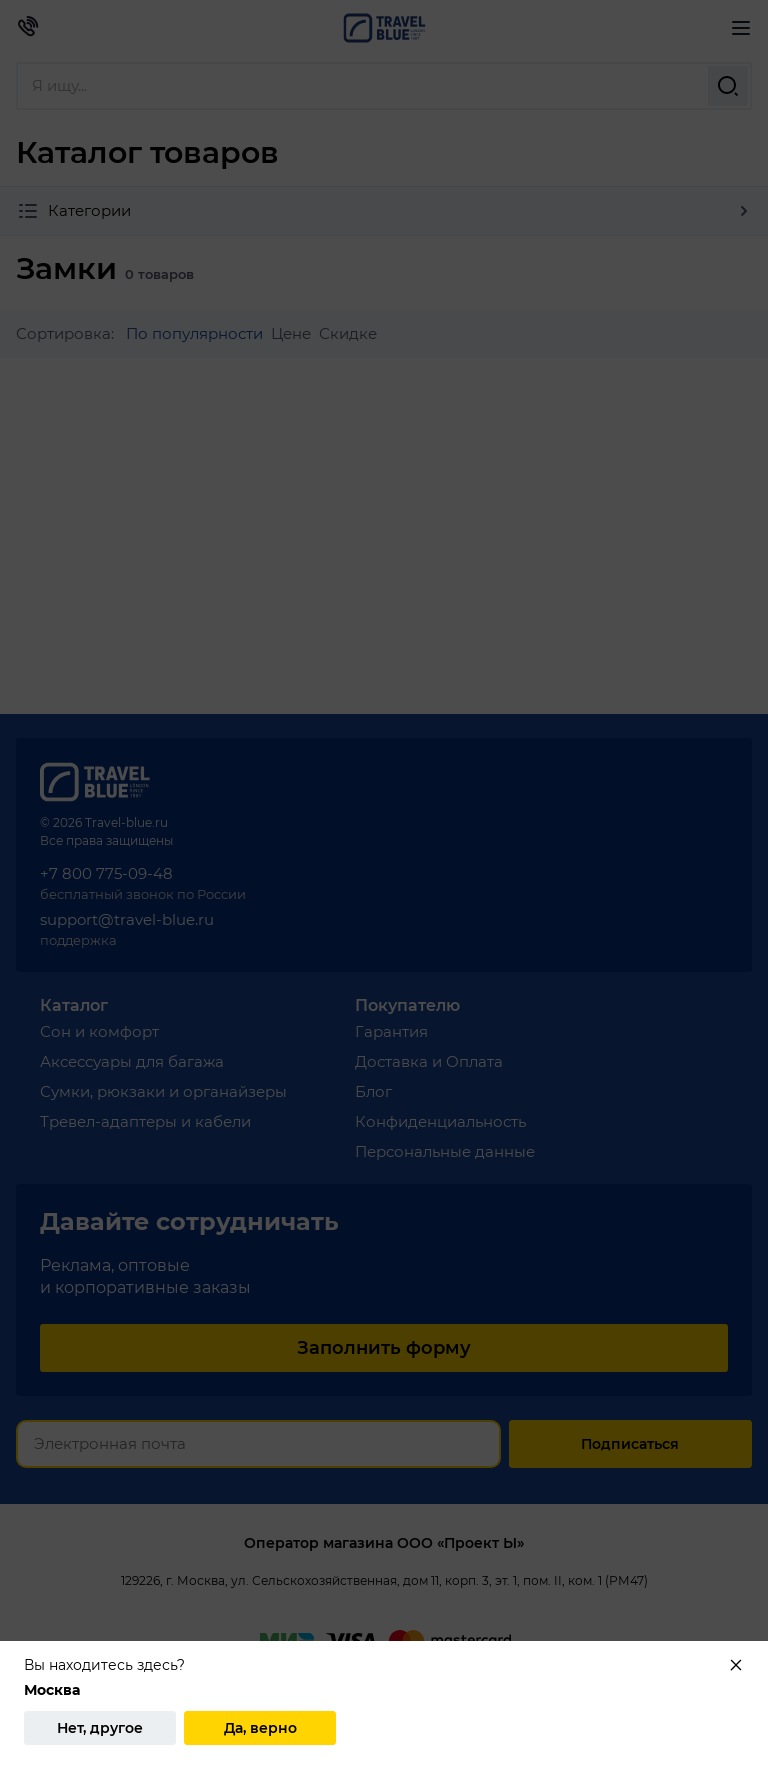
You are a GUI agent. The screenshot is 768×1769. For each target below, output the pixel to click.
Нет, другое (100, 1728)
